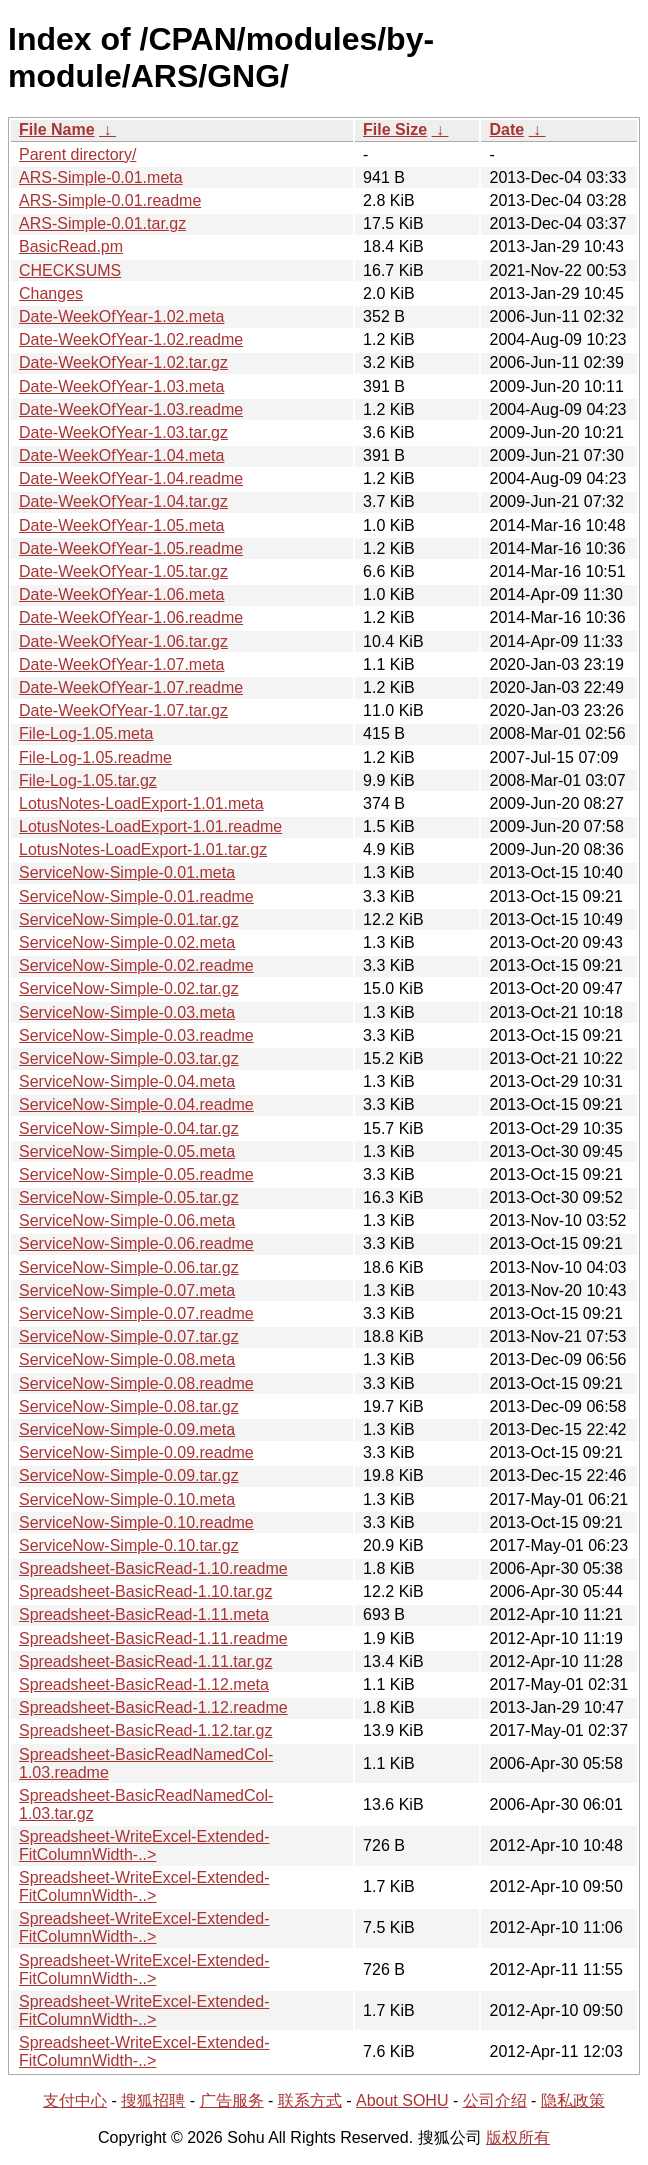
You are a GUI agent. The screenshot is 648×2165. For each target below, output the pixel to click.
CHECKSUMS (70, 270)
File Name (57, 129)
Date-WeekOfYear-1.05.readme (131, 548)
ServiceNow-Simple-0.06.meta (127, 1220)
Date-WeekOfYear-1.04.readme (131, 478)
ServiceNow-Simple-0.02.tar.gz (129, 988)
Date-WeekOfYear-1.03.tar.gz (123, 432)
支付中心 (75, 2100)
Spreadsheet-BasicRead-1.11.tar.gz (145, 1661)
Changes (51, 293)
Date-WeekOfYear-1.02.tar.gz (123, 362)
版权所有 (518, 2137)
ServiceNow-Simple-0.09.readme (136, 1452)
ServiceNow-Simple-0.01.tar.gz (129, 919)
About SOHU (402, 2100)
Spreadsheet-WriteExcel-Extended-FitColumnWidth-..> (144, 1845)
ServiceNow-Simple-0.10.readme (136, 1522)
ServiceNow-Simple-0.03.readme (136, 1035)
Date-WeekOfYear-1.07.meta (121, 664)
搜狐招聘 (153, 2100)
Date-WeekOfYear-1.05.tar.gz (123, 571)
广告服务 (232, 2100)
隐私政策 (573, 2100)
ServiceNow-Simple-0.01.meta (127, 872)
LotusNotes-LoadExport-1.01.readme (150, 826)
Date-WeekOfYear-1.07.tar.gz (123, 710)
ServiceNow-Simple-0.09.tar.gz (129, 1475)
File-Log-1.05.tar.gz (88, 780)
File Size (395, 129)
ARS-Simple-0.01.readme (110, 200)
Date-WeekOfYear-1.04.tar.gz (123, 501)
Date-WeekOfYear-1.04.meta (121, 455)
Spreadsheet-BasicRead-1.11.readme (153, 1638)
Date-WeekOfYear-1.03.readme (131, 409)
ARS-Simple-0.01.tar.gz (102, 223)
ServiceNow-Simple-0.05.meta (127, 1151)
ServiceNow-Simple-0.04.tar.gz (129, 1128)
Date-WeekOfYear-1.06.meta (121, 594)
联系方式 (310, 2100)
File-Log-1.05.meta (86, 733)
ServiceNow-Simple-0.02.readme (136, 965)
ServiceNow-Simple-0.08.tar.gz (129, 1406)
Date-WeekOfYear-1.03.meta (121, 386)
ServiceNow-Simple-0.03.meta (127, 1012)
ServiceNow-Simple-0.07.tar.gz (129, 1336)
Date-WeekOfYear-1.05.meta (121, 525)
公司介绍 (495, 2100)
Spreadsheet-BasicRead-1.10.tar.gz (145, 1591)
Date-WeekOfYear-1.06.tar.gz (123, 641)
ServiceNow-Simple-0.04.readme (136, 1104)
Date (506, 129)
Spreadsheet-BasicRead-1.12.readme (153, 1707)
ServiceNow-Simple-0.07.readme (136, 1313)
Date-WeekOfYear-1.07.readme (131, 687)
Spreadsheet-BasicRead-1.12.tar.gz (145, 1730)
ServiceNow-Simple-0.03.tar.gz (129, 1058)
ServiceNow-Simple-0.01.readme (136, 896)
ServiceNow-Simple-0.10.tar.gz (129, 1545)
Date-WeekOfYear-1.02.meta (121, 316)
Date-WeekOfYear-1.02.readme (131, 339)
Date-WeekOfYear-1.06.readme (131, 617)
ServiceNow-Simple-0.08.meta (127, 1359)
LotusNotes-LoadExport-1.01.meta (141, 803)
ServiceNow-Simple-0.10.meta (127, 1499)
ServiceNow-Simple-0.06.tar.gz (129, 1267)
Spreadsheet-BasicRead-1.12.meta (144, 1684)
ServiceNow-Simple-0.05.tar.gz (129, 1197)
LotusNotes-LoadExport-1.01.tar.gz (143, 849)
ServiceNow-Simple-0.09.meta (127, 1429)
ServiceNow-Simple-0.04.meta (127, 1081)
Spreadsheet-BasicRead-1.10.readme (153, 1568)
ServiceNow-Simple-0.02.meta (127, 942)
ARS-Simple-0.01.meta (101, 177)
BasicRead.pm (71, 246)
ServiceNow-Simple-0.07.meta (127, 1290)
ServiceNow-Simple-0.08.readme (136, 1383)
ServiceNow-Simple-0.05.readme (136, 1174)
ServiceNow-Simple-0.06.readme (136, 1243)
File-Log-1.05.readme (95, 757)
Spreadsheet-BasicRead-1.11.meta (144, 1614)
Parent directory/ (77, 154)
